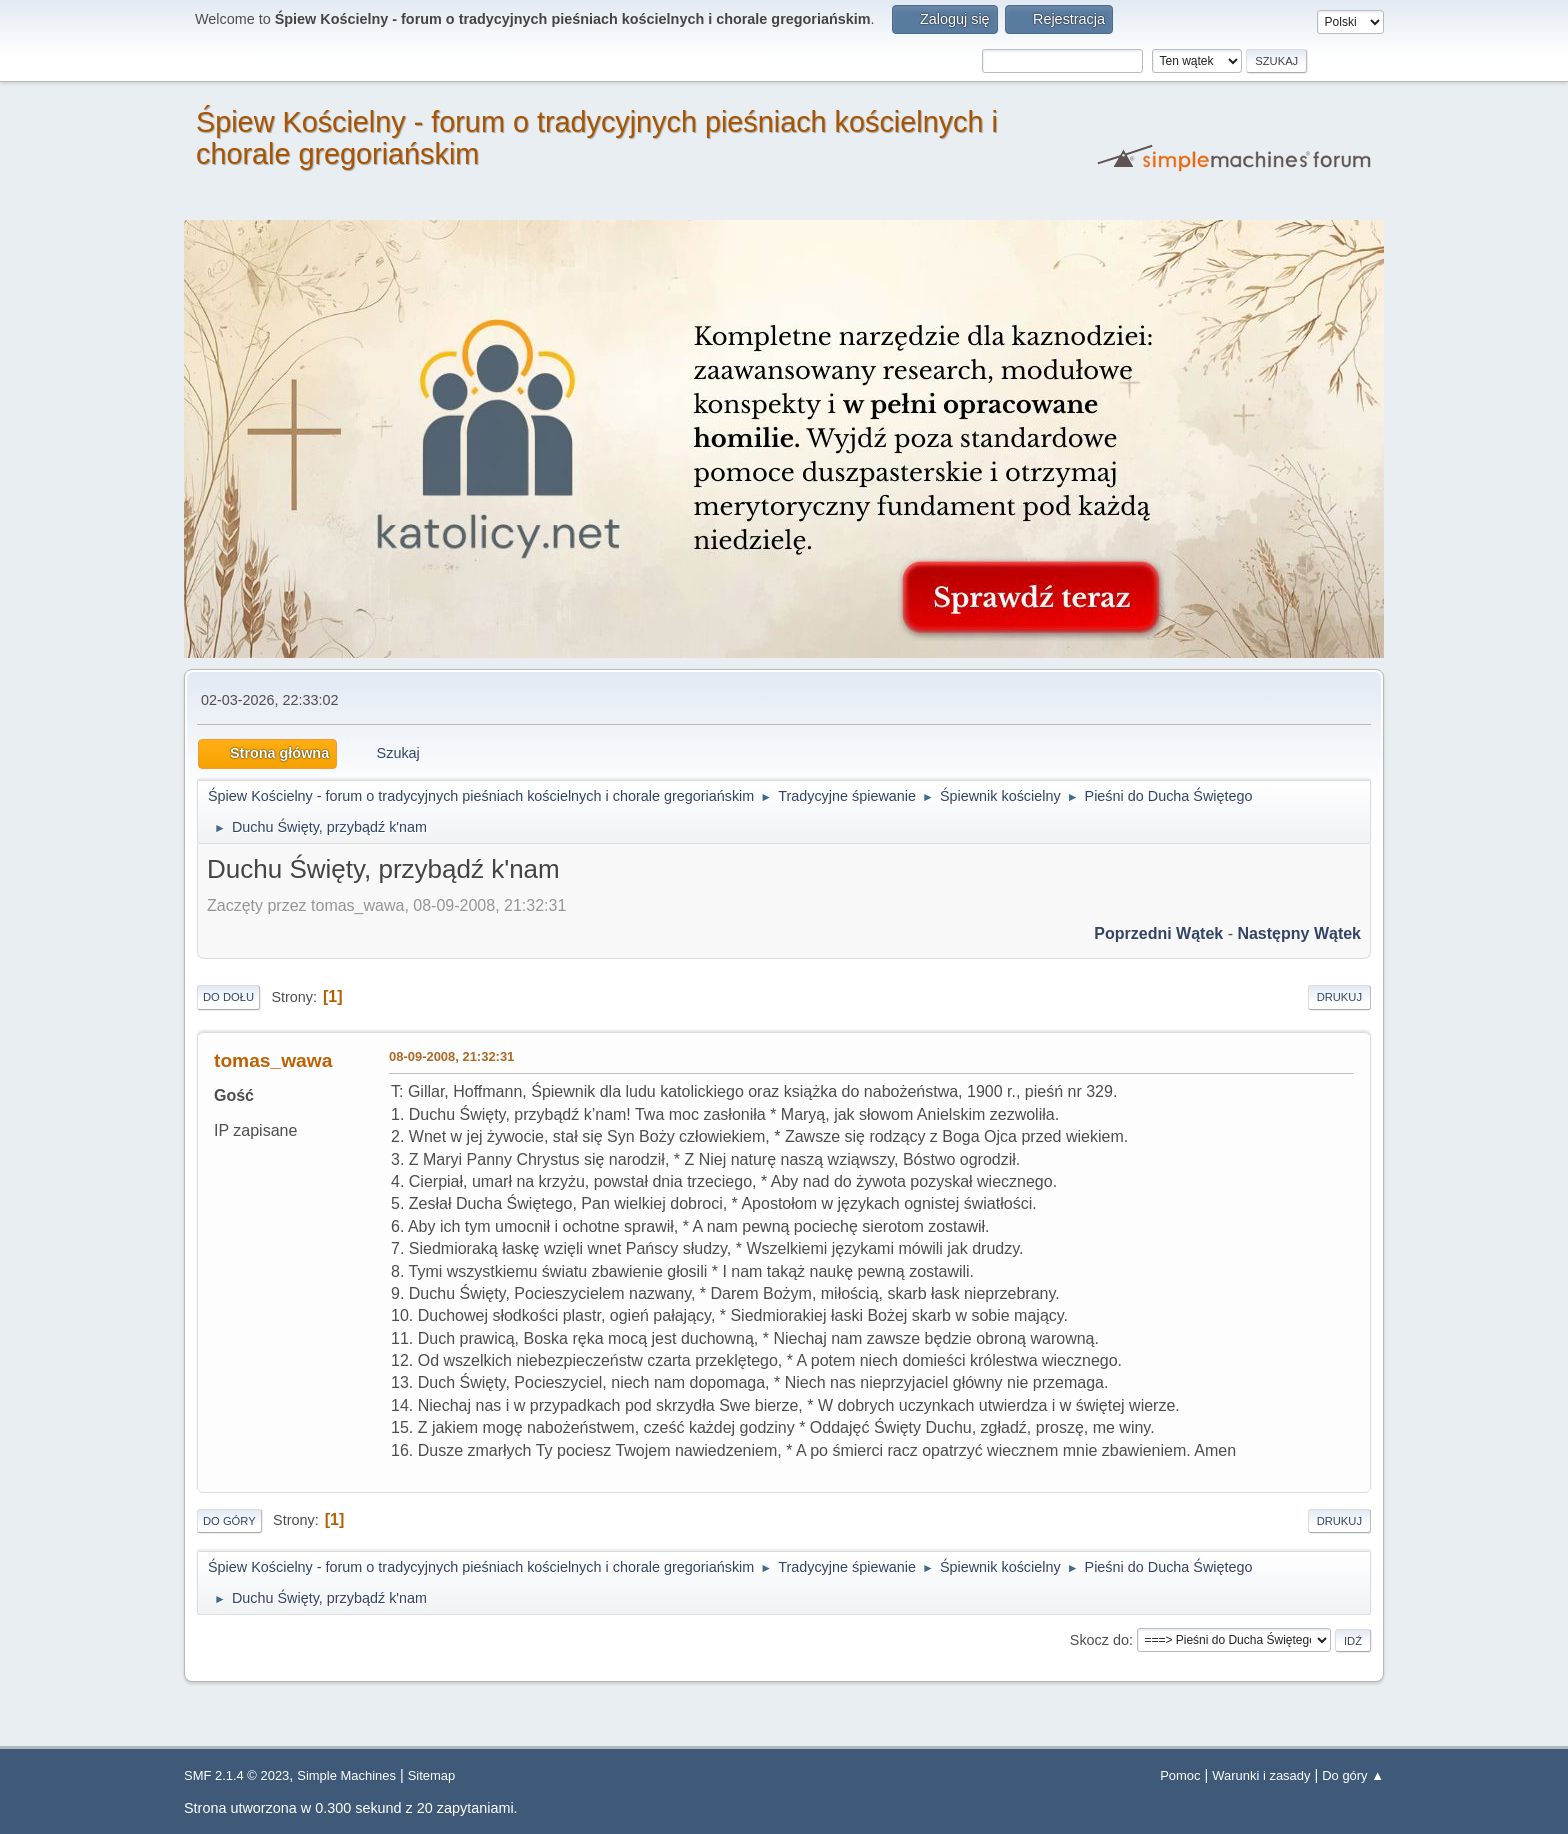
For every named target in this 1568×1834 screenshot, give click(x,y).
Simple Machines (346, 1775)
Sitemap (432, 1775)
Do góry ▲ (1353, 1775)
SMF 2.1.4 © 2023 (236, 1775)
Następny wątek (1299, 933)
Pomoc (1180, 1775)
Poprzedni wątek (1158, 933)
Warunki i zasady (1261, 1775)
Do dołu (228, 997)
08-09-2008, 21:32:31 (451, 1056)
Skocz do (1099, 1640)
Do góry (229, 1521)
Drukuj (1339, 997)
